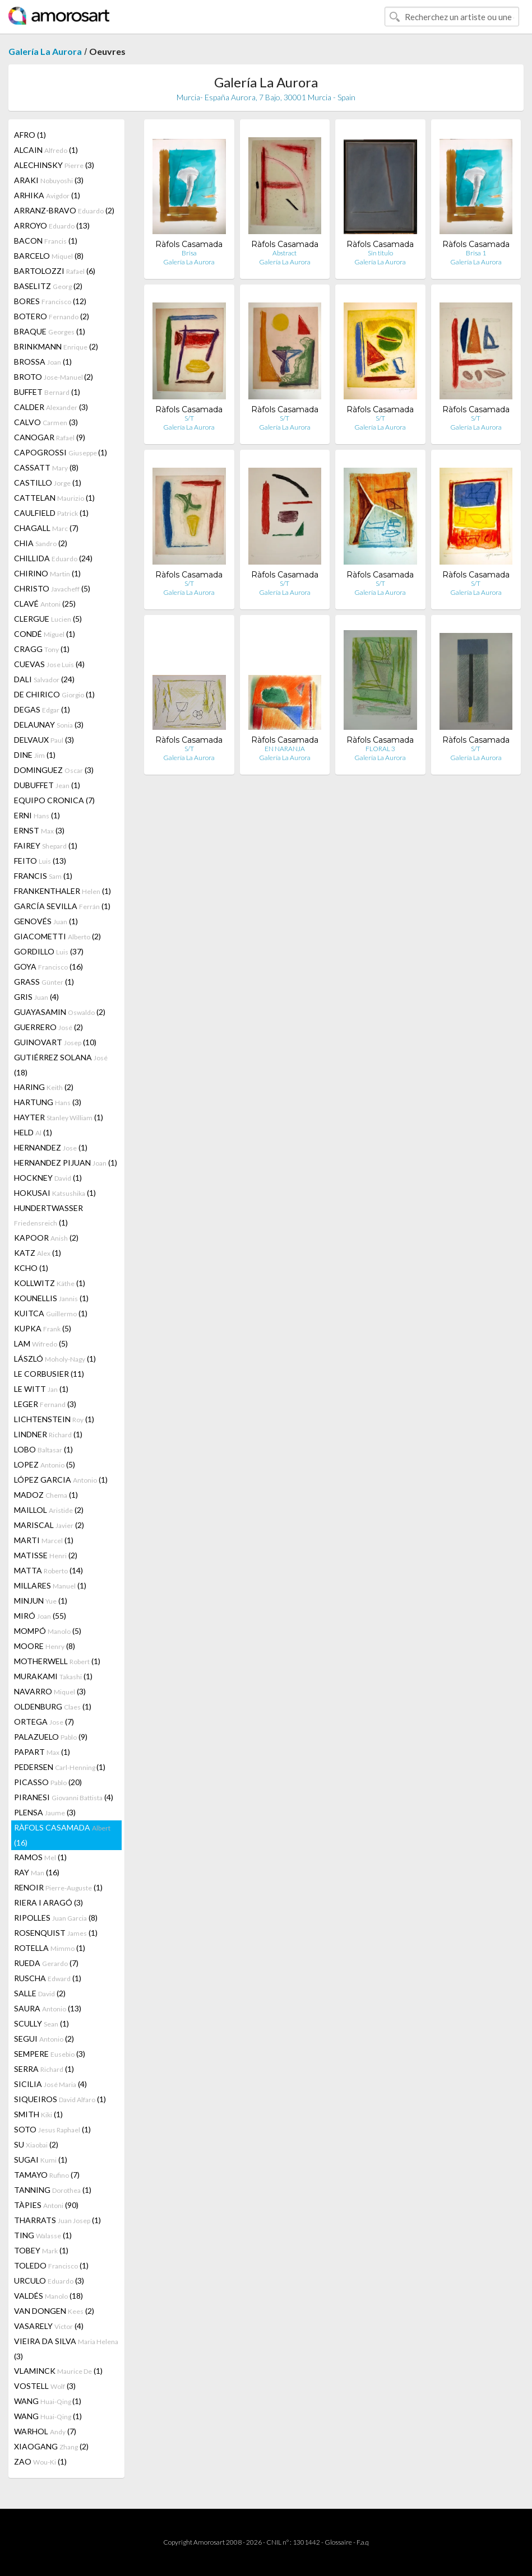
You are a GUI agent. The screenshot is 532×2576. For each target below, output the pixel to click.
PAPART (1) (42, 1752)
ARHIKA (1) (47, 195)
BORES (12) (50, 301)
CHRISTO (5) (52, 588)
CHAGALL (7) (46, 528)
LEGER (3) (45, 1404)
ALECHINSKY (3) (54, 165)
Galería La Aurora (45, 51)
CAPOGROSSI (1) (60, 452)
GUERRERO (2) (48, 1027)
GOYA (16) (48, 966)
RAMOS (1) (40, 1857)
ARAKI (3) (49, 180)
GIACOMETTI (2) (57, 936)
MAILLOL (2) (49, 1510)
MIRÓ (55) (40, 1615)
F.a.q (363, 2542)
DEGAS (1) (42, 709)
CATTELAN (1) (54, 497)
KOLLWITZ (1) (49, 1283)
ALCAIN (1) (46, 150)
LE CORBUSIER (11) (49, 1373)
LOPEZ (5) (44, 1464)
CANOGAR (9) (49, 437)
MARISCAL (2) (49, 1525)
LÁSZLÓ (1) (55, 1358)
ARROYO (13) (52, 225)
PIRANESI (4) (63, 1797)
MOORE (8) (44, 1646)
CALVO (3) (46, 422)
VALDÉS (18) (48, 2295)
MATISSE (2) (45, 1555)
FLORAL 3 (380, 748)
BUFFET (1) (47, 392)
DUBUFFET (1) (47, 785)
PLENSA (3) (45, 1812)
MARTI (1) (43, 1540)
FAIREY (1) (45, 845)
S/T (189, 418)
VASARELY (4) (49, 2326)
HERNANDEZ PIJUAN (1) (65, 1162)
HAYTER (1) (58, 1117)
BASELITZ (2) (48, 286)
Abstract (284, 253)
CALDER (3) (51, 407)
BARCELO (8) (49, 255)
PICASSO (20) (48, 1782)
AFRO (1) (30, 134)
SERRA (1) (44, 2069)
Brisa (189, 253)
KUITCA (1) (50, 1313)
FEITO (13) (40, 860)
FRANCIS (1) (43, 876)
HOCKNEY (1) (48, 1177)
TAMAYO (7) (47, 2174)
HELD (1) (33, 1132)
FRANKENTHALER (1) (62, 891)
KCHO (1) (31, 1268)
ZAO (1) (40, 2461)
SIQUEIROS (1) (60, 2099)
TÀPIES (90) (46, 2205)
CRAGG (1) (42, 649)
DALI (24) (44, 679)
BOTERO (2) (51, 316)
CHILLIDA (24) (53, 558)
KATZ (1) (37, 1252)
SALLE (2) (40, 1993)
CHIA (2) (40, 543)
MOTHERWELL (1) (57, 1661)
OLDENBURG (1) (52, 1706)
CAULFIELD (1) (51, 513)
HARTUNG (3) (47, 1102)
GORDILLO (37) (49, 951)
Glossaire (338, 2542)
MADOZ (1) (46, 1494)
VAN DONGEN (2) (54, 2311)
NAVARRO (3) (50, 1691)
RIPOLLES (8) (56, 1917)
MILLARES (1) (50, 1585)
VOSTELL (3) (45, 2386)
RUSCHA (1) (47, 1978)
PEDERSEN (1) (59, 1767)
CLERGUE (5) (48, 618)
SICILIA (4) (50, 2084)
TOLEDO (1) (51, 2265)
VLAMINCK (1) (58, 2370)
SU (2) (36, 2144)
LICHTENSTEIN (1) (54, 1419)
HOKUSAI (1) (55, 1193)
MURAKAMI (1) (53, 1676)
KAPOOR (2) (46, 1237)
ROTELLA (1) (49, 1948)
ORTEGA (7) (44, 1721)
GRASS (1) (44, 981)
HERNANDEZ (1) (50, 1147)
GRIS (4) (36, 996)
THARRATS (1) (57, 2220)
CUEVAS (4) (49, 664)
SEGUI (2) (44, 2038)
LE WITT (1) (41, 1389)
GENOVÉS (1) (46, 921)
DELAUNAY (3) (49, 724)
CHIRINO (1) (47, 573)
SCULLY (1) (41, 2023)
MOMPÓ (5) (47, 1631)
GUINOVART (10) (55, 1042)
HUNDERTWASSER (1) (48, 1215)
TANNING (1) (52, 2190)
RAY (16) (36, 1872)
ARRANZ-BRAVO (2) (64, 210)
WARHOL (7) (45, 2431)
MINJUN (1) (40, 1600)
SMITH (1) (38, 2114)
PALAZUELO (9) (50, 1736)
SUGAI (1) (40, 2159)
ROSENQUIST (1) (56, 1932)
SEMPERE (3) (49, 2053)
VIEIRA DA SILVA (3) (66, 2348)
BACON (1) (45, 240)
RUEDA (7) (46, 1963)
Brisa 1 (476, 253)
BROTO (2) (53, 376)
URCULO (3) (49, 2280)
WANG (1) (47, 2401)
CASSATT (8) (46, 467)
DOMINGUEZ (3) (54, 770)
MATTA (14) (48, 1570)
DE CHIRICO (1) (54, 694)
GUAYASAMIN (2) (59, 1012)
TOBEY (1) (41, 2250)
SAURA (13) (47, 2008)
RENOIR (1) (58, 1887)
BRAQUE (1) (49, 331)
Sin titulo (380, 253)
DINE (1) (34, 755)
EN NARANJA (285, 748)
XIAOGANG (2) (51, 2446)
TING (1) (43, 2235)
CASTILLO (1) (47, 482)
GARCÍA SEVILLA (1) (62, 906)
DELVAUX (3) (44, 739)
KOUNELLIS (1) (51, 1298)
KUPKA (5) (42, 1328)
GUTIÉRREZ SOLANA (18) (61, 1064)
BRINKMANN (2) (56, 346)
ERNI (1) (37, 815)
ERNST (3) (39, 830)
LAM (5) (41, 1343)
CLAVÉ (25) (45, 603)
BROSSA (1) (43, 361)
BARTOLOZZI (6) (54, 271)
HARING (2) (43, 1087)
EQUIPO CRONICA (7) (54, 800)
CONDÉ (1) (44, 634)
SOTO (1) (52, 2129)
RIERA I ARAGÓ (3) (48, 1902)
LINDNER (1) (48, 1434)
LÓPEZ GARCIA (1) (61, 1479)
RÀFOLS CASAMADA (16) (62, 1835)
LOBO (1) (43, 1449)
